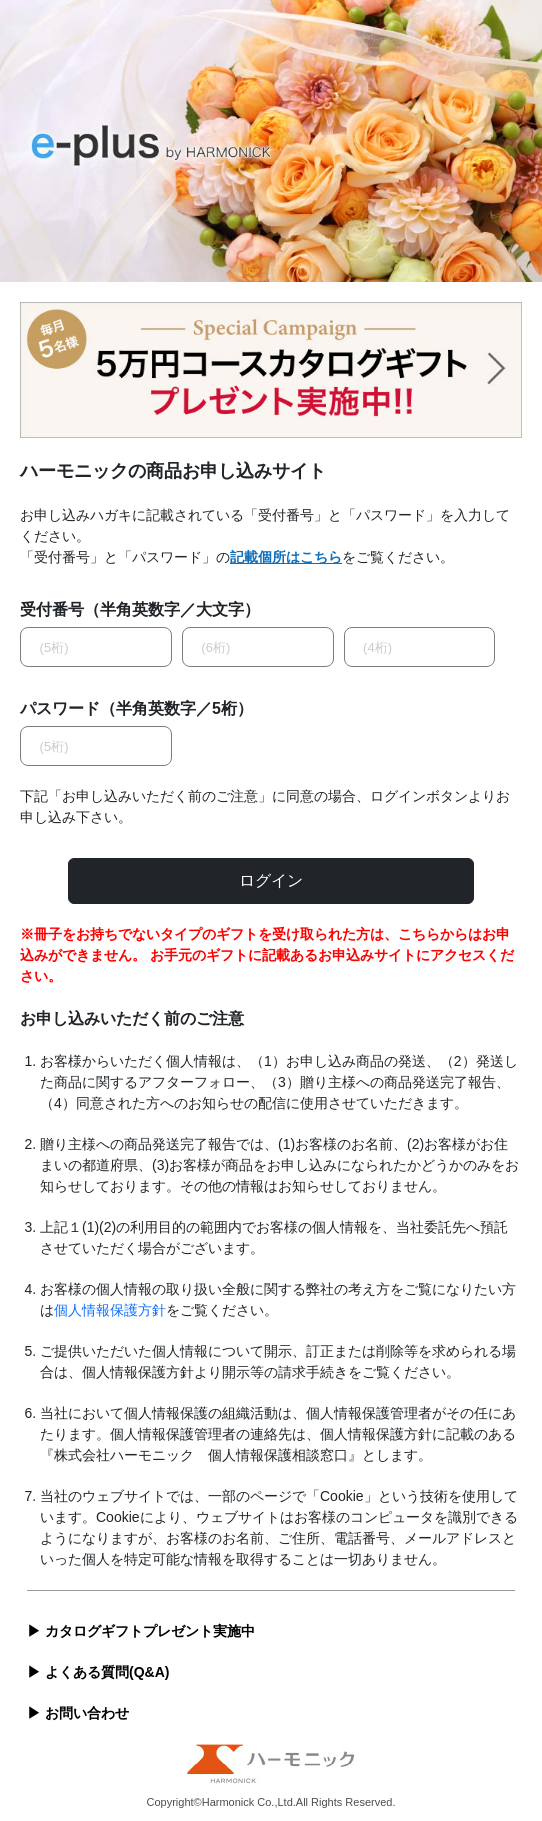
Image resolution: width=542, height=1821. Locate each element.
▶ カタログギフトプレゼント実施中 (141, 1631)
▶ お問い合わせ (78, 1713)
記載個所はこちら (286, 557)
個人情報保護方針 (110, 1310)
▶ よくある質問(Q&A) (98, 1672)
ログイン (271, 880)
